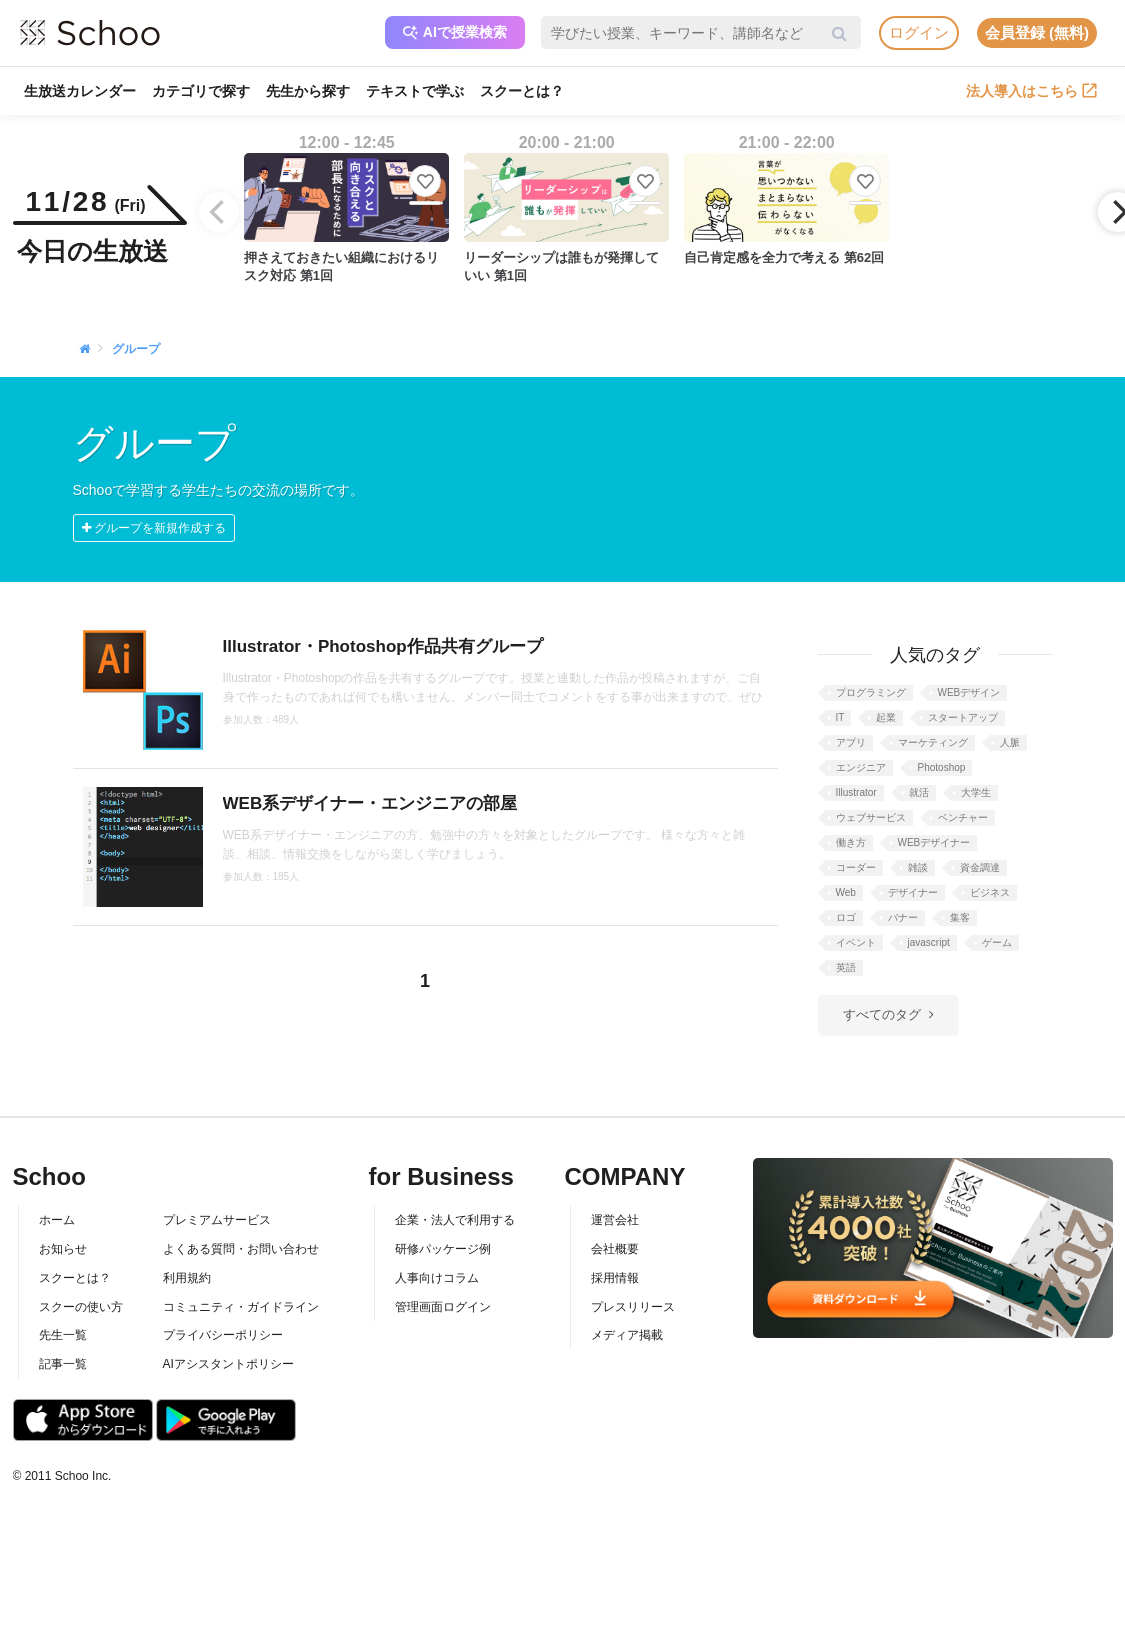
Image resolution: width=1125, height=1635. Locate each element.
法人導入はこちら (1031, 91)
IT (840, 717)
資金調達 (980, 867)
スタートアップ (963, 717)
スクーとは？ (522, 91)
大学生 (976, 792)
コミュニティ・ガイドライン (241, 1307)
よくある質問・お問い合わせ (241, 1249)
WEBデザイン (969, 692)
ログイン (919, 32)
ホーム (57, 1220)
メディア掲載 (627, 1335)
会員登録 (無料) (1037, 32)
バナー (903, 917)
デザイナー (913, 892)
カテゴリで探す (201, 91)
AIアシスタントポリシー (228, 1364)
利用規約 (187, 1278)
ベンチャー (963, 817)
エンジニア (861, 767)
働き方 (851, 842)
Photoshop (942, 767)
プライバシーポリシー (223, 1335)
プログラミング (871, 692)
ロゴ (846, 917)
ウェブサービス (871, 817)
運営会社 (615, 1220)
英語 (846, 967)
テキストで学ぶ (415, 91)
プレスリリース (633, 1307)
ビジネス (990, 892)
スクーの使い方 (81, 1307)
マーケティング (933, 742)
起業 (886, 717)
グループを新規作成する (154, 528)
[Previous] (219, 212)
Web (846, 892)
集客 (960, 917)
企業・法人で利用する (455, 1220)
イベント (856, 942)
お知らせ (63, 1249)
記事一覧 (63, 1364)
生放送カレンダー (80, 91)
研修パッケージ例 (443, 1249)
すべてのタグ (882, 1014)
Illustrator (856, 792)
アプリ (851, 742)
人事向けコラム (437, 1278)
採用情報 (615, 1278)
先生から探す (308, 91)
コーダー (856, 867)
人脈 (1010, 742)
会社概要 (615, 1249)
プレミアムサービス (217, 1220)
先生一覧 (63, 1335)
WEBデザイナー (934, 842)
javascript (929, 942)
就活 (919, 792)
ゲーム (997, 942)
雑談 (918, 867)
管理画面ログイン (443, 1307)
